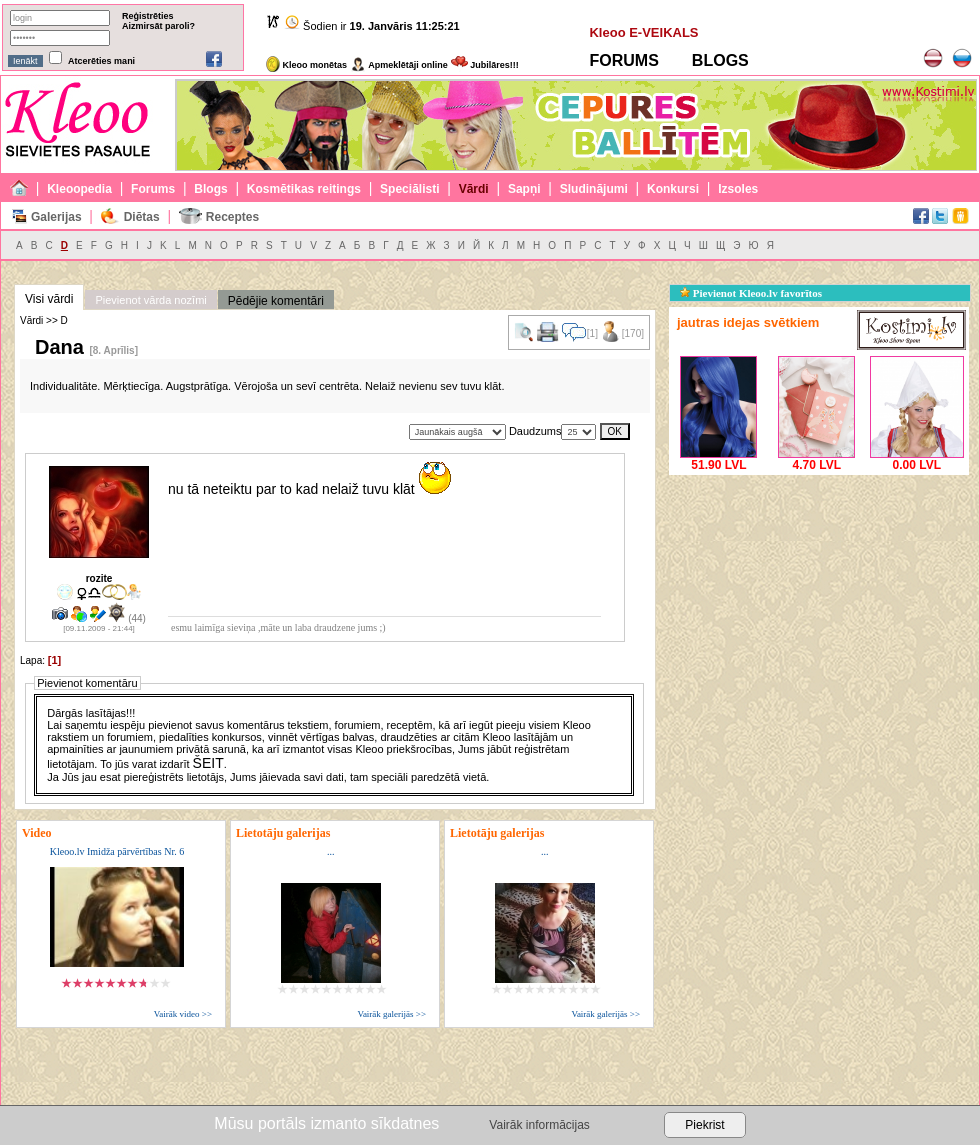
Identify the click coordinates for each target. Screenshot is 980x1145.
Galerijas (56, 217)
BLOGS (720, 60)
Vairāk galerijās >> (391, 1014)
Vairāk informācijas (539, 1125)
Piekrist (704, 1125)
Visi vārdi (49, 299)
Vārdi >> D (44, 320)
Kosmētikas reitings (304, 189)
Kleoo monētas (306, 65)
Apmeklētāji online (399, 65)
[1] (54, 660)
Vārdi (474, 189)
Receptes (232, 217)
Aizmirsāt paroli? (158, 26)
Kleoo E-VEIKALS (643, 32)
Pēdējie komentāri (276, 301)
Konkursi (673, 189)
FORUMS (623, 60)
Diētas (142, 217)
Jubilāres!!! (485, 65)
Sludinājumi (594, 189)
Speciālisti (409, 189)
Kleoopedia (79, 189)
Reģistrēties (148, 16)
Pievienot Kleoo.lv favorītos (751, 293)
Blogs (210, 189)
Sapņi (524, 189)
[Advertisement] (819, 605)
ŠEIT (208, 763)
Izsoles (738, 189)
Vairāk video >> (183, 1014)
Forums (153, 189)
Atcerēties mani (101, 61)
